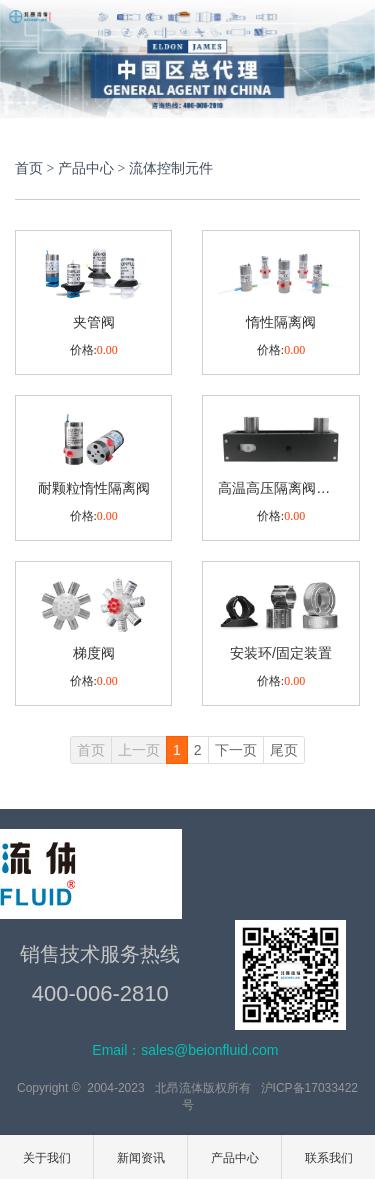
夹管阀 (94, 322)
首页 (29, 168)
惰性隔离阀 (281, 322)
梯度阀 (94, 653)
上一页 (139, 750)
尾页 (284, 750)
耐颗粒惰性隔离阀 (94, 488)
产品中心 (86, 168)
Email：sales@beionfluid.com (185, 1050)
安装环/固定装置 (281, 653)
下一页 (236, 750)
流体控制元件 (171, 168)
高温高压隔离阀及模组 (280, 488)
